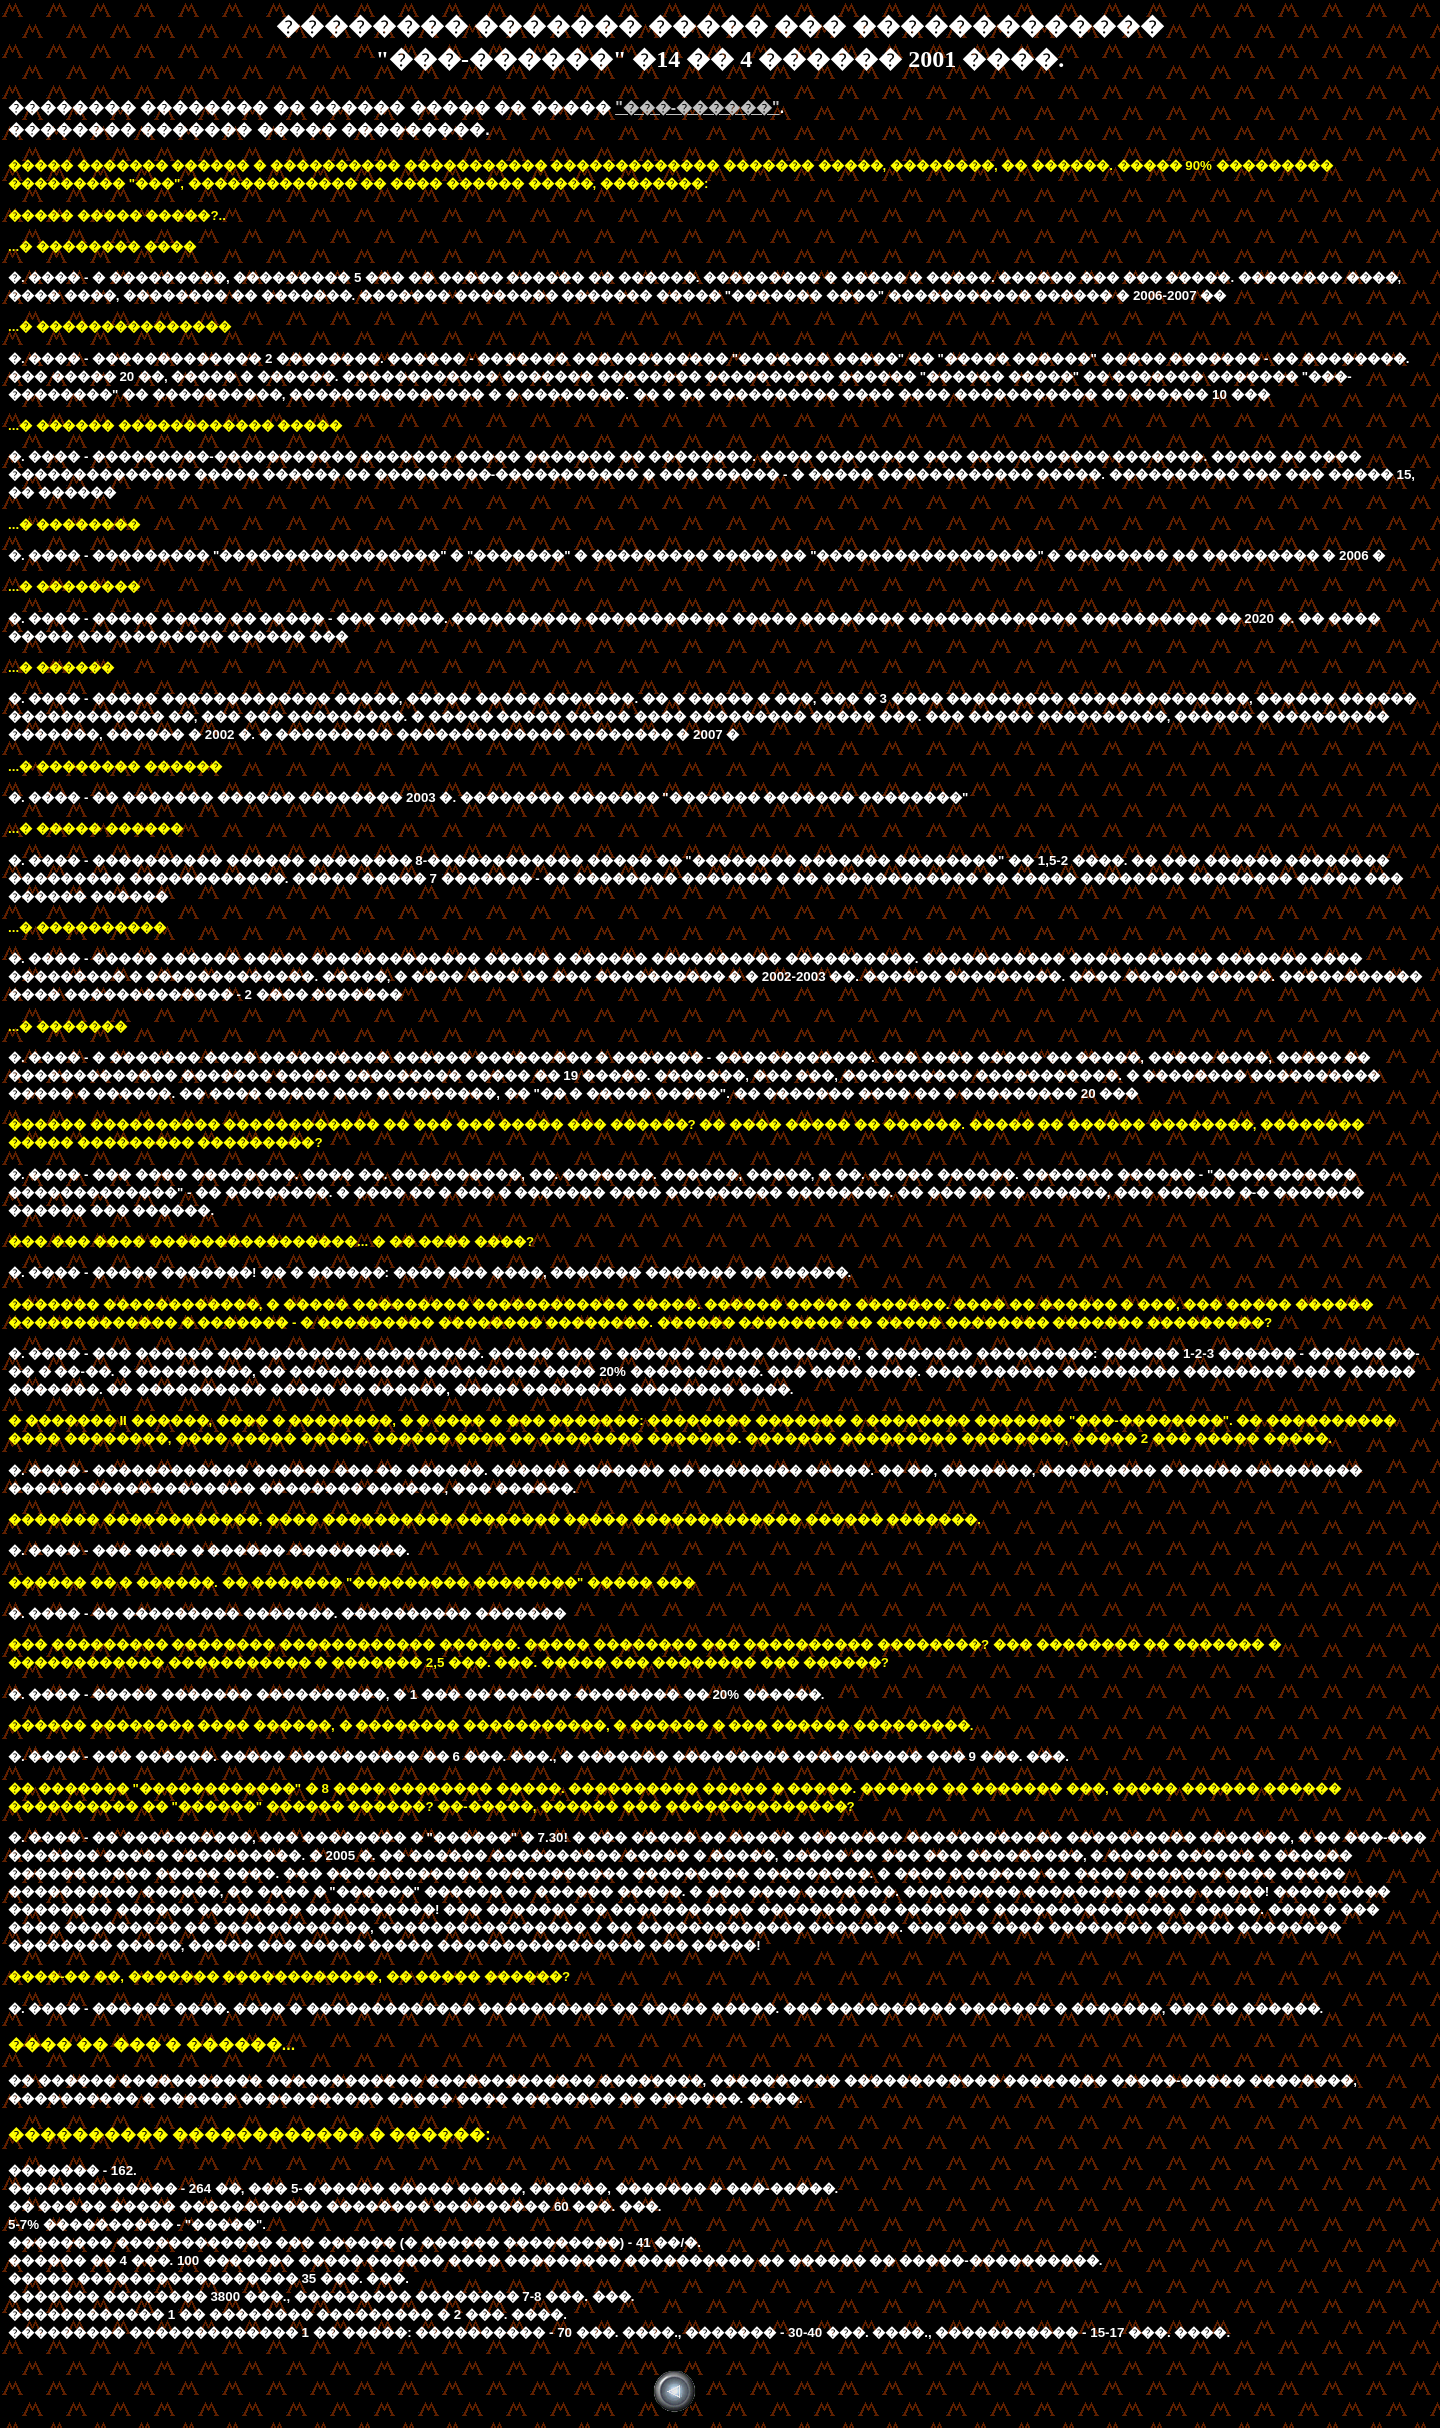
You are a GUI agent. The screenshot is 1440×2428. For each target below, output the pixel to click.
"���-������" (697, 107)
